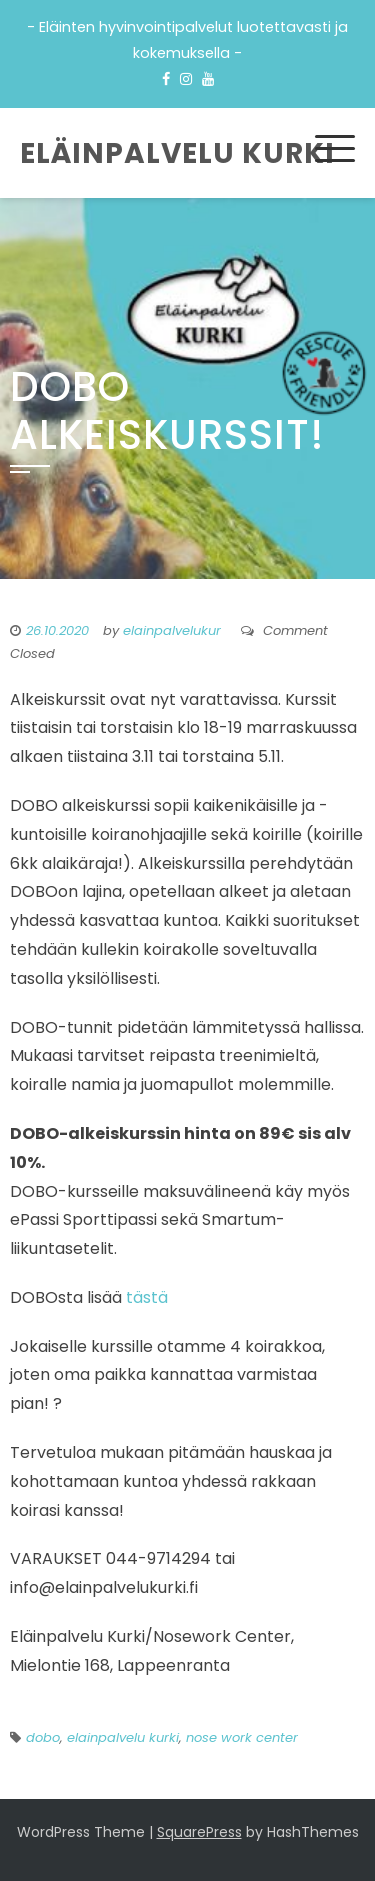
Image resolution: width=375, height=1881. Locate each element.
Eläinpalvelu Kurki (177, 153)
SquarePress (199, 1832)
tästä (147, 1297)
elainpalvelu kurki (123, 1737)
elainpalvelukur (172, 630)
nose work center (242, 1737)
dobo (43, 1737)
